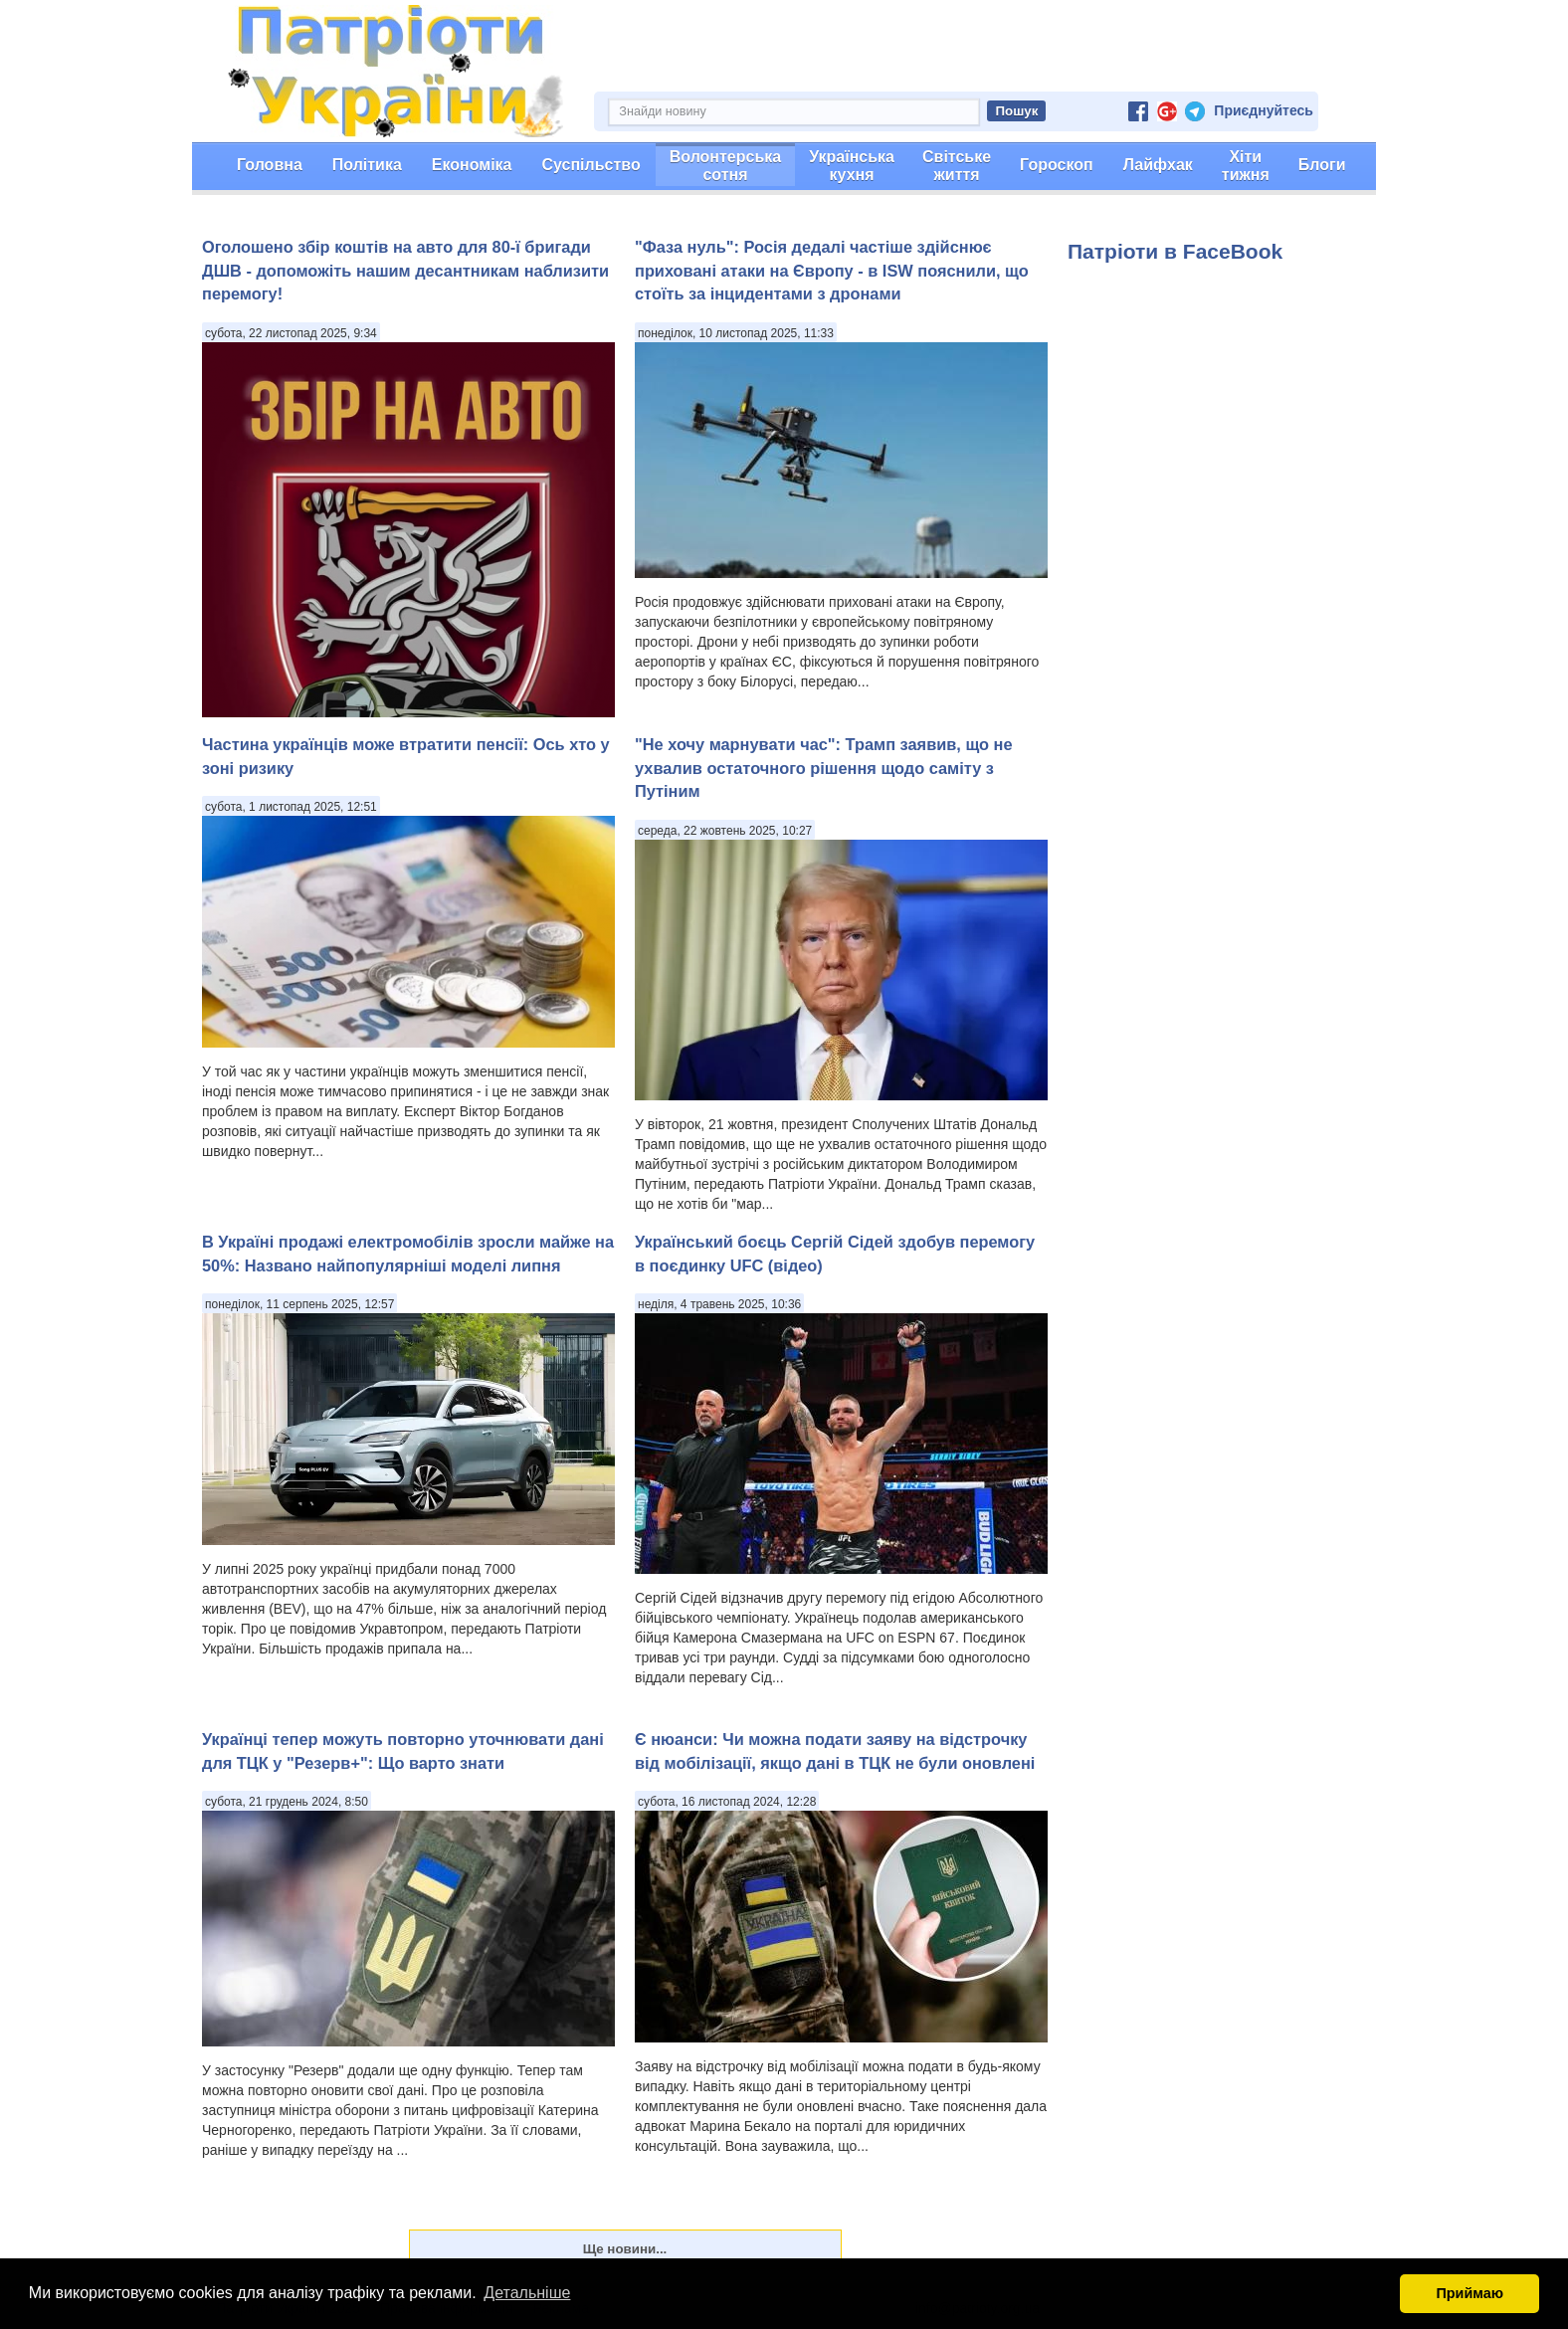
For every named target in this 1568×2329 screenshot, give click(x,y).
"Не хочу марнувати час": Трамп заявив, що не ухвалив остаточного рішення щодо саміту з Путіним (824, 767)
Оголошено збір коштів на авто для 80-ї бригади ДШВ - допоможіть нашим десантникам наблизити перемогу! (405, 270)
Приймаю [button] (1469, 2293)
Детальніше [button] (527, 2292)
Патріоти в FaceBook (1175, 251)
